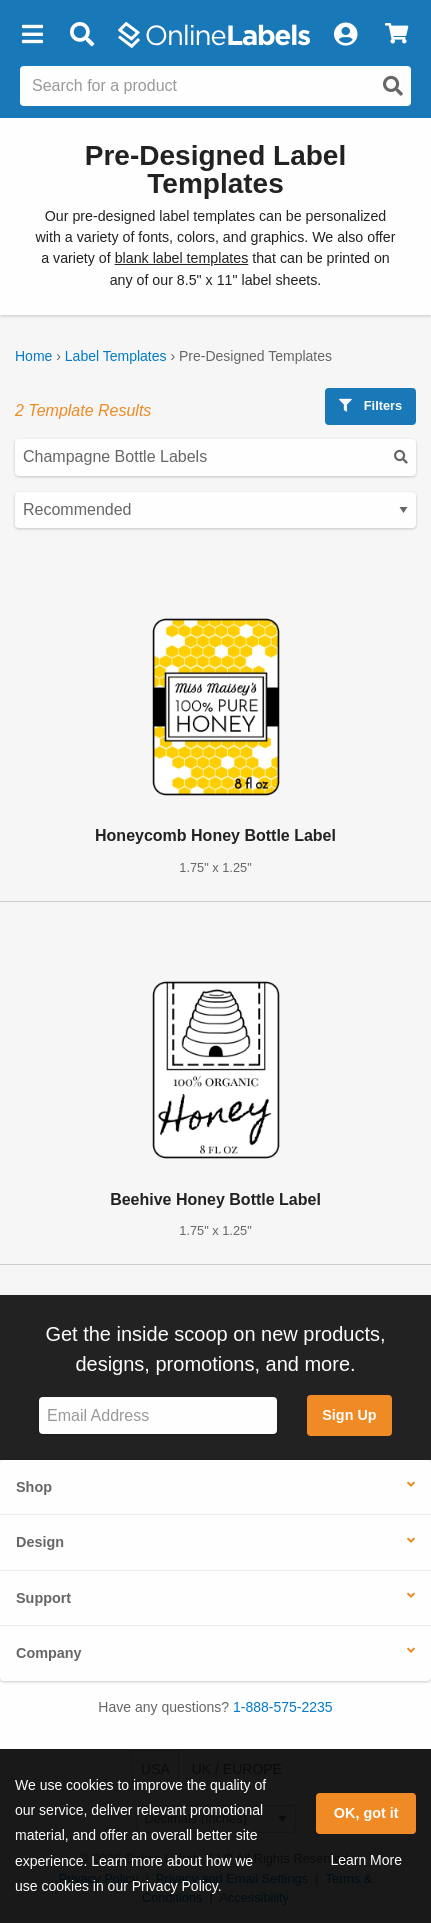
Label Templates (116, 356)
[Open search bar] (81, 35)
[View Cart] (396, 35)
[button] (32, 35)
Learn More (366, 1860)
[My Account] (345, 35)
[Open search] (393, 86)
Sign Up (349, 1415)
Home (33, 356)
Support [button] (43, 1598)
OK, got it (366, 1813)
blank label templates (182, 258)
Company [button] (49, 1653)
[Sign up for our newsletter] (158, 1415)
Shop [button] (34, 1487)
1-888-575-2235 (283, 1707)
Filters (370, 405)
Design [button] (40, 1542)
